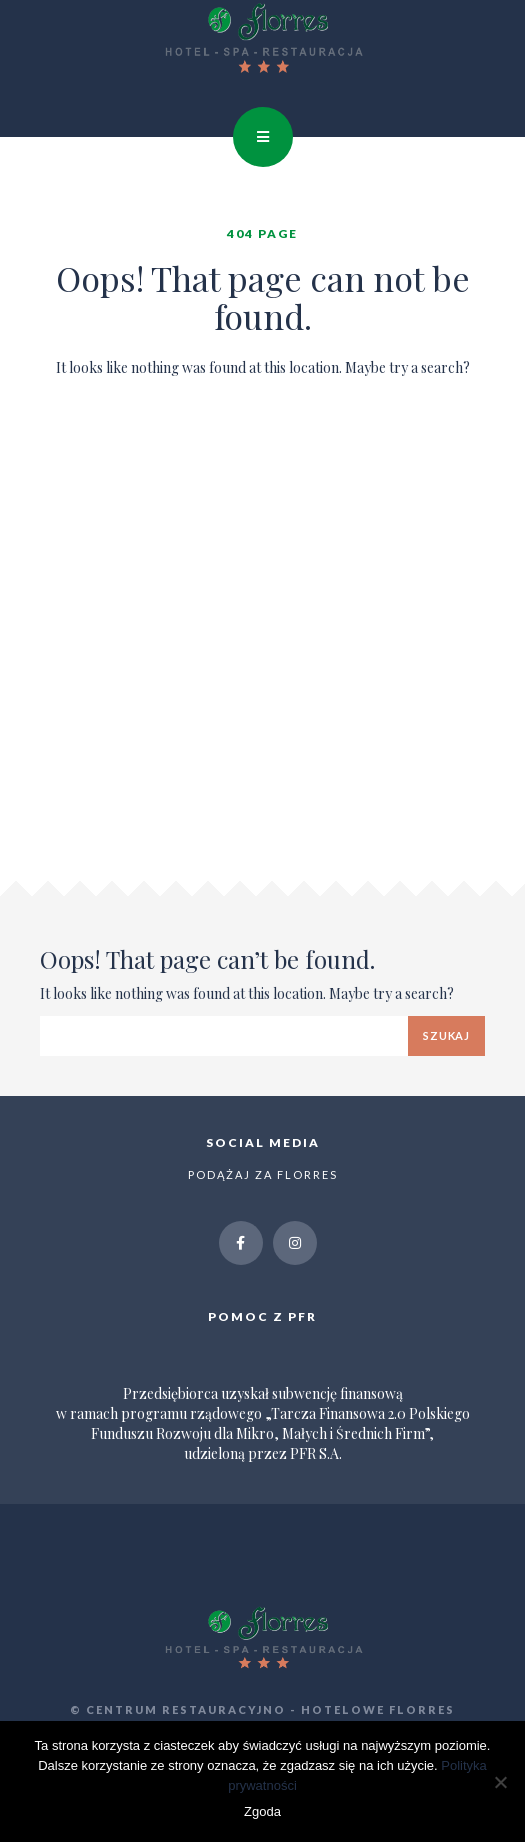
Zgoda (262, 1811)
